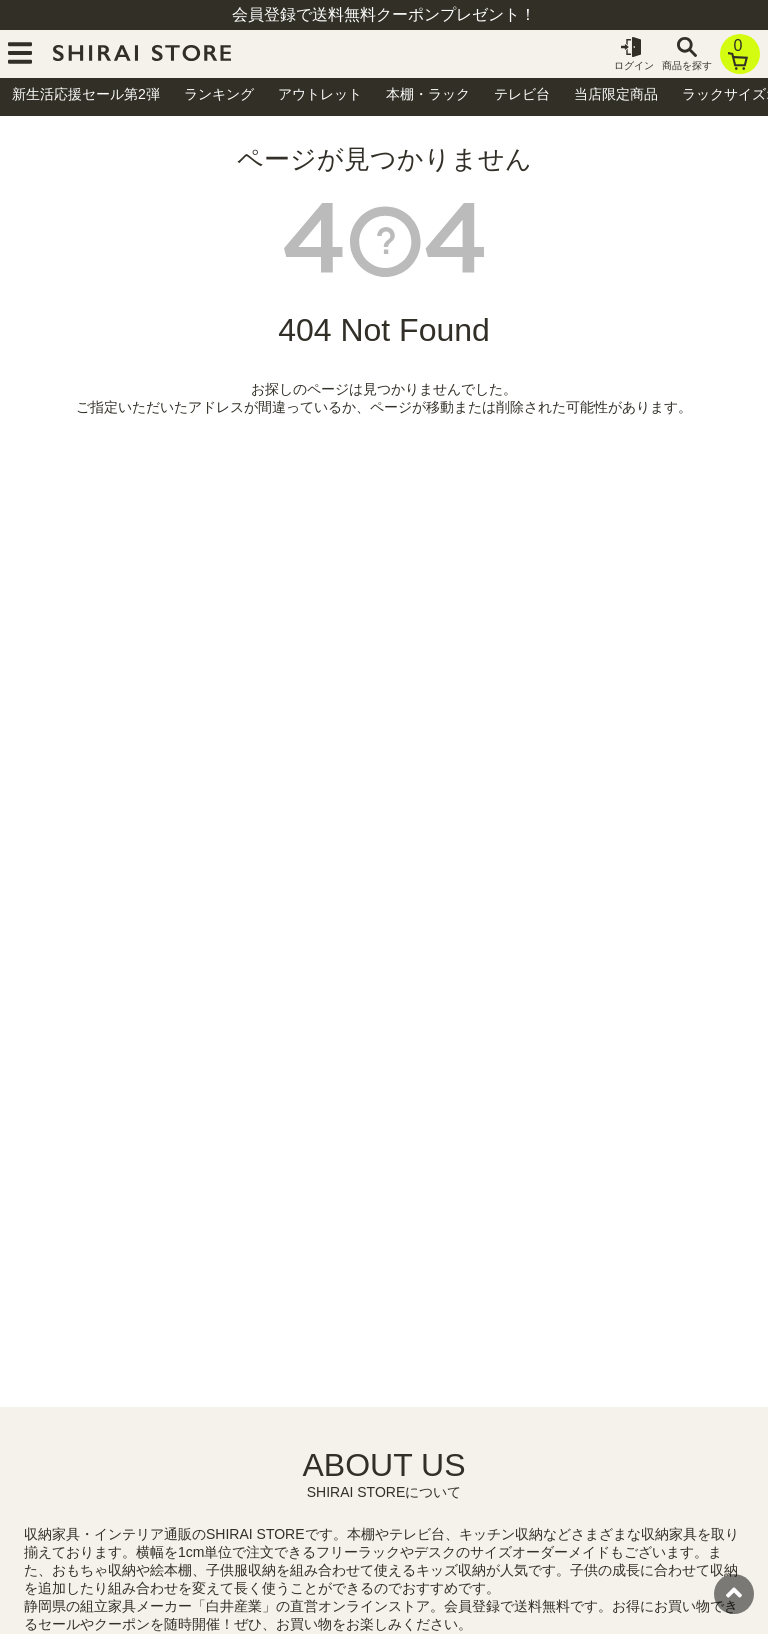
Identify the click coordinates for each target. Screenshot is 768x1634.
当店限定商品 (616, 94)
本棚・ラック (428, 94)
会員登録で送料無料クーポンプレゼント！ (384, 14)
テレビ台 (522, 94)
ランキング (219, 94)
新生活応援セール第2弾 (86, 94)
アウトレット (320, 94)
